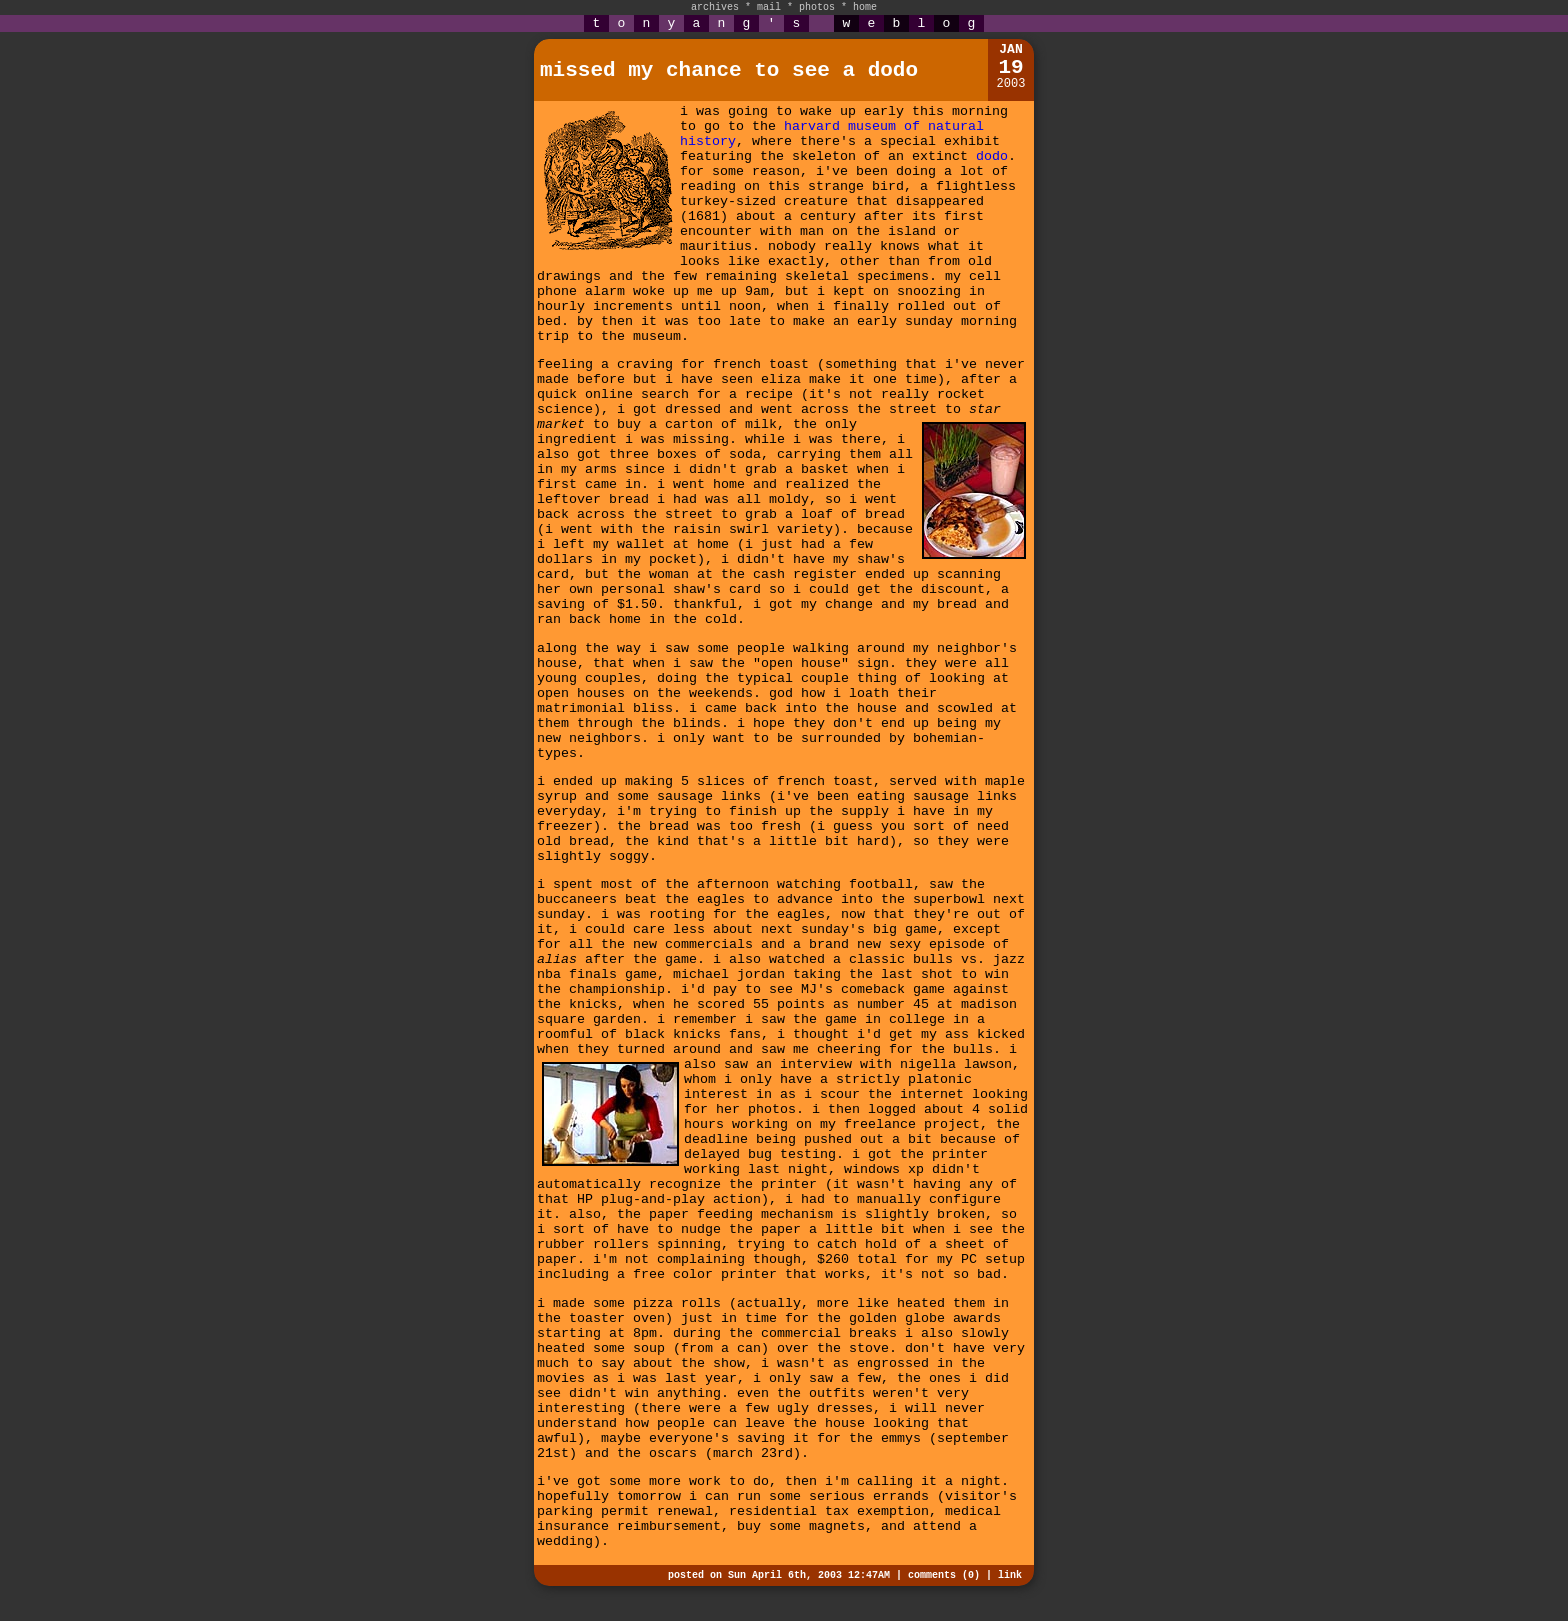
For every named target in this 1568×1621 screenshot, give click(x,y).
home (865, 7)
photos (817, 7)
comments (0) (944, 1575)
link (1010, 1575)
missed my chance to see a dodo (729, 70)
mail (769, 7)
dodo (992, 156)
